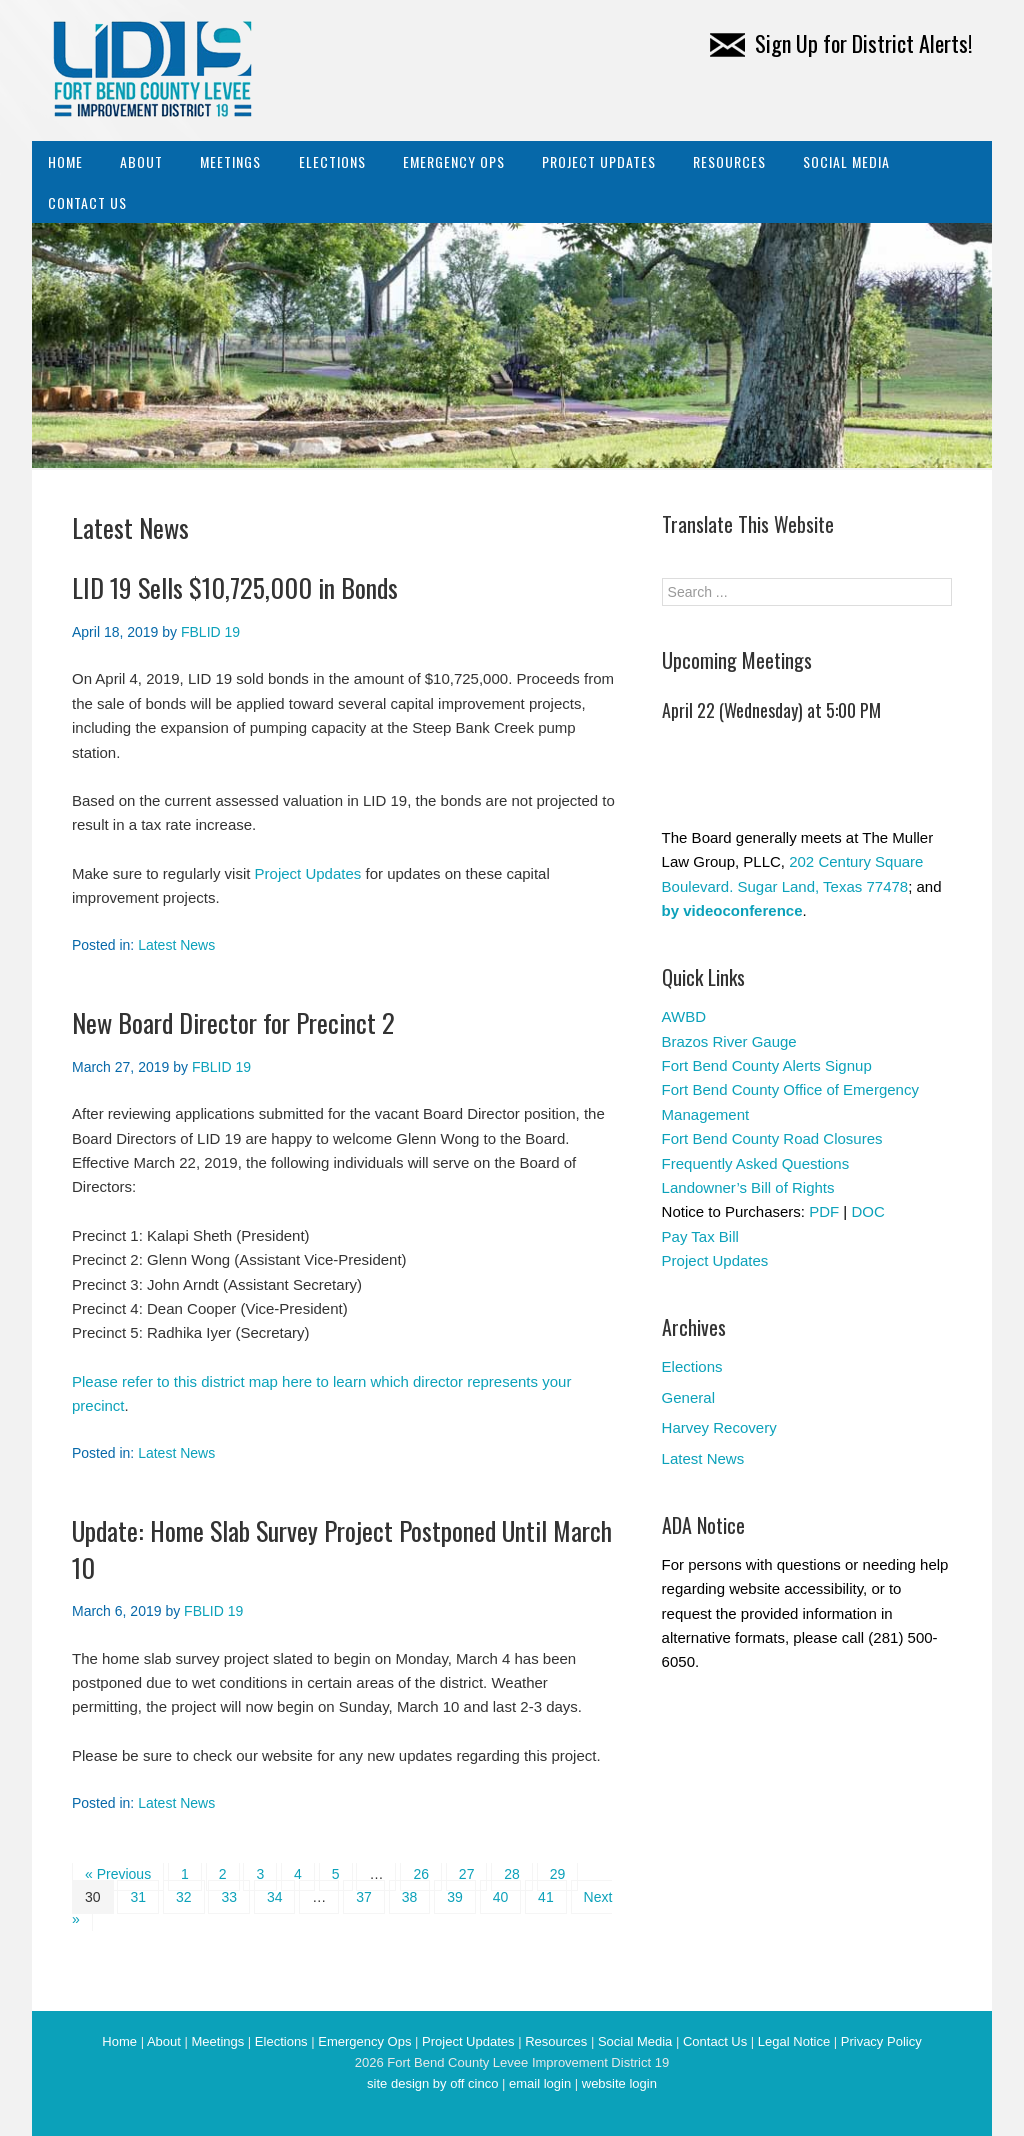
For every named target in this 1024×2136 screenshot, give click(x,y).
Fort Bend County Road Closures (772, 1138)
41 (546, 1897)
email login (540, 2083)
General (688, 1397)
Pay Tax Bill (700, 1236)
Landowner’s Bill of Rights (748, 1187)
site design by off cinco (432, 2083)
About (141, 161)
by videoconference (732, 910)
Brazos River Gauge (729, 1041)
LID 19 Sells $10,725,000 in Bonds (235, 587)
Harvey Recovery (719, 1427)
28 (512, 1874)
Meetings (230, 161)
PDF (824, 1211)
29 (558, 1874)
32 (184, 1897)
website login (619, 2083)
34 (275, 1897)
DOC (867, 1211)
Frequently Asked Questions (756, 1163)
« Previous (118, 1874)
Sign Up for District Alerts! (841, 43)
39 (455, 1897)
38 (410, 1897)
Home (65, 161)
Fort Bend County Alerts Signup (767, 1065)
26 (421, 1874)
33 (229, 1897)
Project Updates (599, 161)
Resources (729, 161)
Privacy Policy (881, 2041)
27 (467, 1874)
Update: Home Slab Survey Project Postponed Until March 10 (342, 1548)
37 (364, 1897)
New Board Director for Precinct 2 (233, 1022)
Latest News (176, 945)
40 (501, 1897)
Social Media (846, 161)
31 (138, 1897)
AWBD (684, 1016)
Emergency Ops (454, 161)
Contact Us (87, 202)
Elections (332, 161)
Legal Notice (794, 2041)
